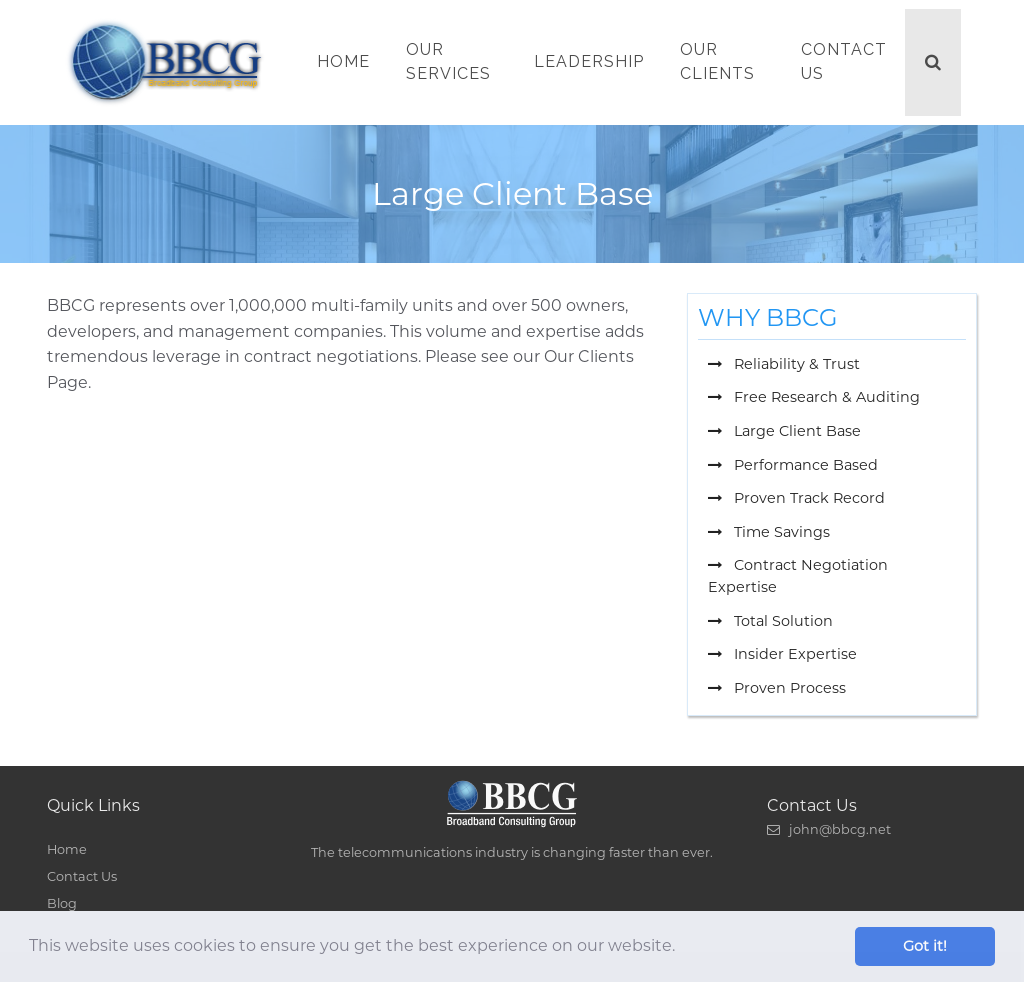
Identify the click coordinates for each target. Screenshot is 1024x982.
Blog (62, 903)
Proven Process (777, 688)
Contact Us (844, 61)
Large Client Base (784, 431)
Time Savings (769, 532)
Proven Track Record (796, 498)
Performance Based (793, 465)
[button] (682, 948)
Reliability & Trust (784, 364)
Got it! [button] (925, 946)
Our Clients (717, 61)
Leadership (589, 61)
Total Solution (770, 621)
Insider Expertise (782, 654)
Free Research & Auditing (814, 397)
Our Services (448, 61)
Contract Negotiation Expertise (798, 576)
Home (343, 61)
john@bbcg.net (829, 829)
